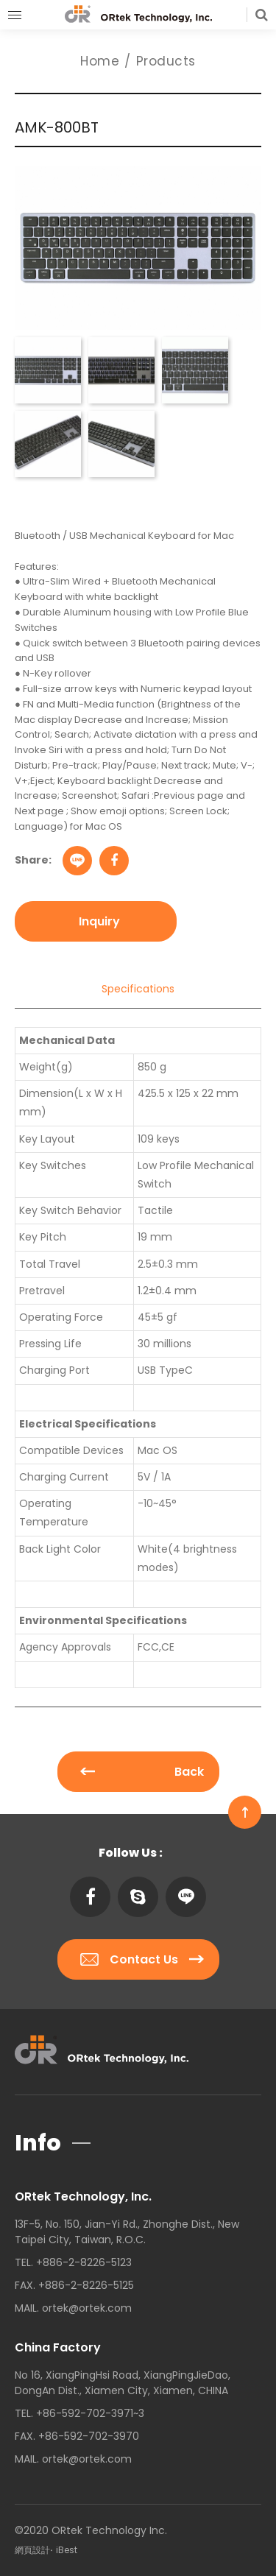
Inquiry (99, 921)
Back (142, 1771)
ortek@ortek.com (87, 2308)
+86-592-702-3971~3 (90, 2413)
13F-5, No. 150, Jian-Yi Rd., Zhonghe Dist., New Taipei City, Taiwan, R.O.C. (127, 2232)
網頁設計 (32, 2550)
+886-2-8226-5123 (84, 2262)
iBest (66, 2550)
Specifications (138, 988)
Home (99, 61)
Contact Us (142, 1959)
